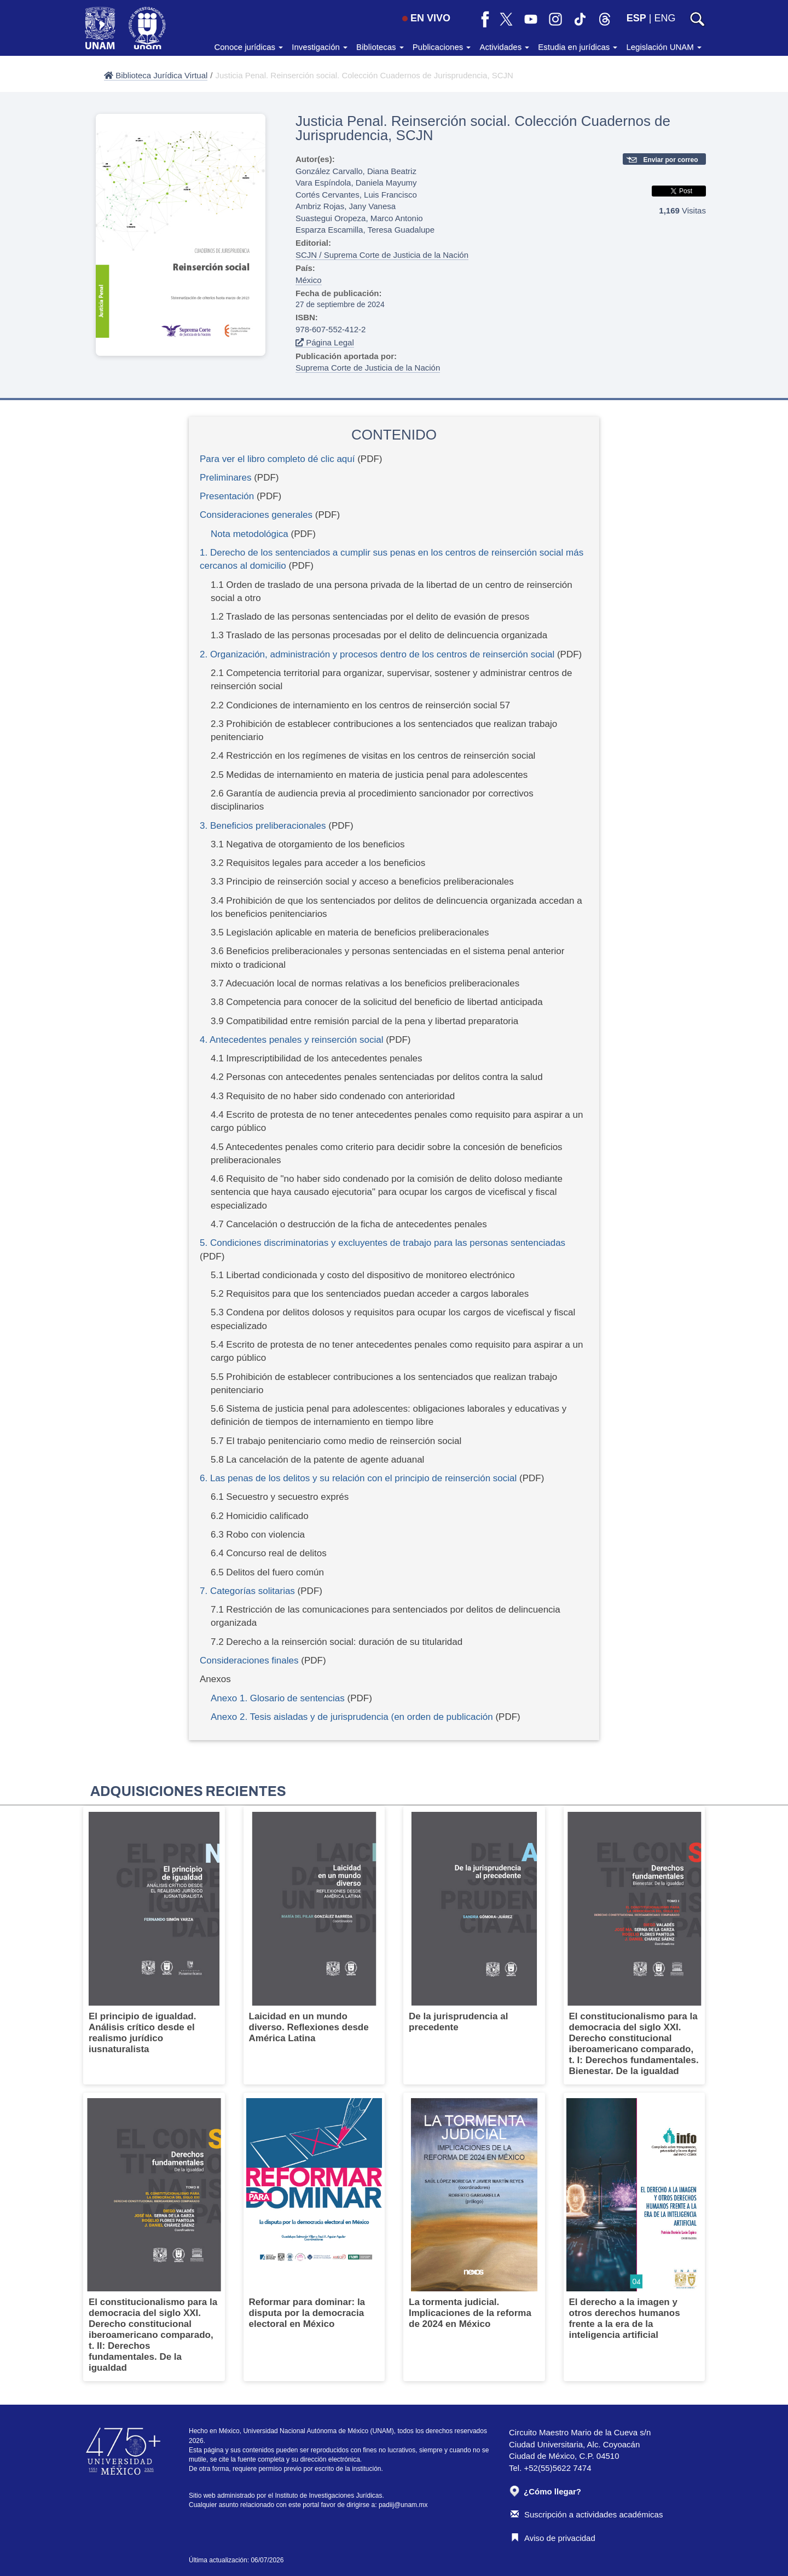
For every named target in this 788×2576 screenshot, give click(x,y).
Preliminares (225, 477)
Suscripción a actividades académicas (587, 2514)
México (309, 280)
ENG (664, 18)
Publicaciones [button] (442, 46)
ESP (636, 18)
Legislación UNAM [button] (664, 46)
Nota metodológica (249, 534)
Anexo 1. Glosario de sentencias (278, 1698)
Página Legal (325, 342)
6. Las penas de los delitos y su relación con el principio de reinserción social (358, 1478)
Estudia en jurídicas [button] (577, 46)
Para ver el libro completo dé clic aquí (277, 459)
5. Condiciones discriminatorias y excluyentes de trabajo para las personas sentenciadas (382, 1243)
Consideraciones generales (256, 515)
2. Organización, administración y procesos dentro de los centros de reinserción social (377, 654)
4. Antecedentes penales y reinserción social (291, 1040)
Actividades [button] (504, 46)
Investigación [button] (319, 46)
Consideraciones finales (249, 1660)
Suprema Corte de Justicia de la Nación (368, 367)
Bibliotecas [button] (380, 46)
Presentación (227, 496)
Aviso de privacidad (553, 2538)
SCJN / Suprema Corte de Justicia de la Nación (382, 254)
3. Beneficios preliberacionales (263, 826)
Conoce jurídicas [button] (248, 46)
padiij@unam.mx (403, 2505)
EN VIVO (426, 18)
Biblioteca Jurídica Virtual (155, 75)
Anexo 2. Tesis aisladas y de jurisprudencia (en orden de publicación (352, 1717)
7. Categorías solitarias (247, 1591)
